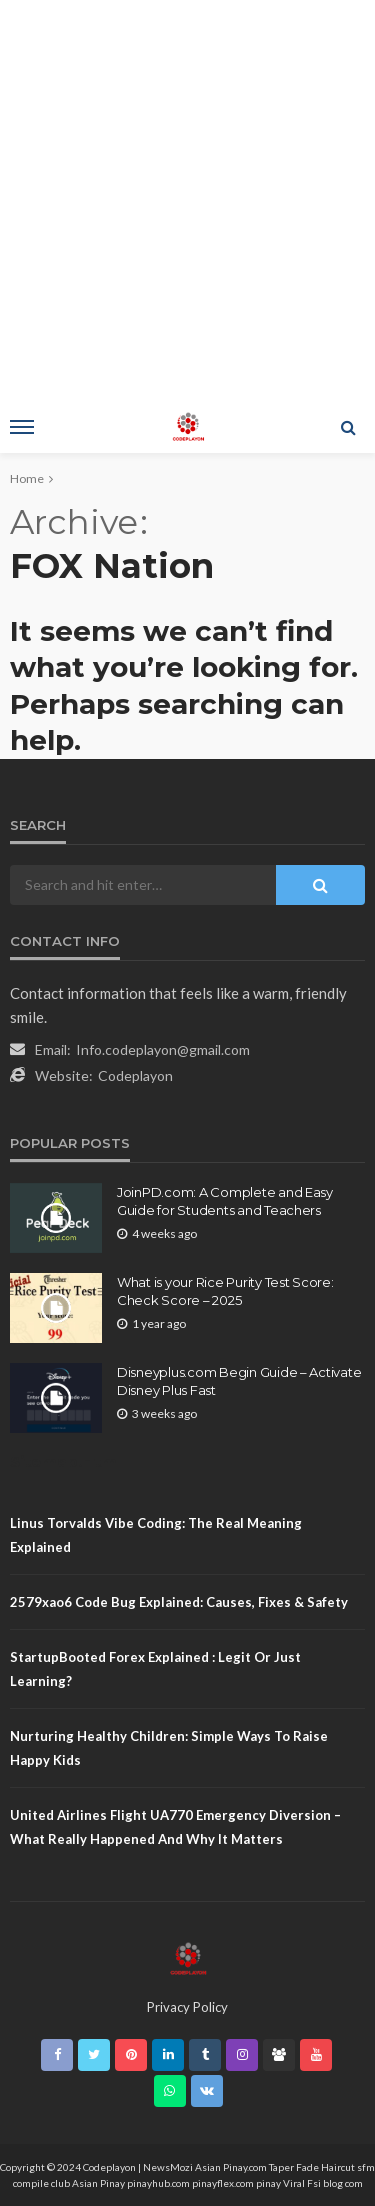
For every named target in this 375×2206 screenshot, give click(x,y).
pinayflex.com (223, 2183)
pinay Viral (281, 2183)
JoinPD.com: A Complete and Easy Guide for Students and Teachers (225, 1201)
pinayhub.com (158, 2183)
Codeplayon (135, 1075)
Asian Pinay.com (231, 2167)
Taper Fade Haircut (312, 2167)
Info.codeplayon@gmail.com (163, 1049)
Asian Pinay (98, 2183)
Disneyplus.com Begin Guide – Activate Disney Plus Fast (239, 1381)
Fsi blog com (335, 2183)
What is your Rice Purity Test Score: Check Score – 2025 (225, 1291)
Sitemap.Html (65, 1461)
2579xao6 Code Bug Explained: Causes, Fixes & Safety (179, 1602)
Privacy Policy (187, 2007)
